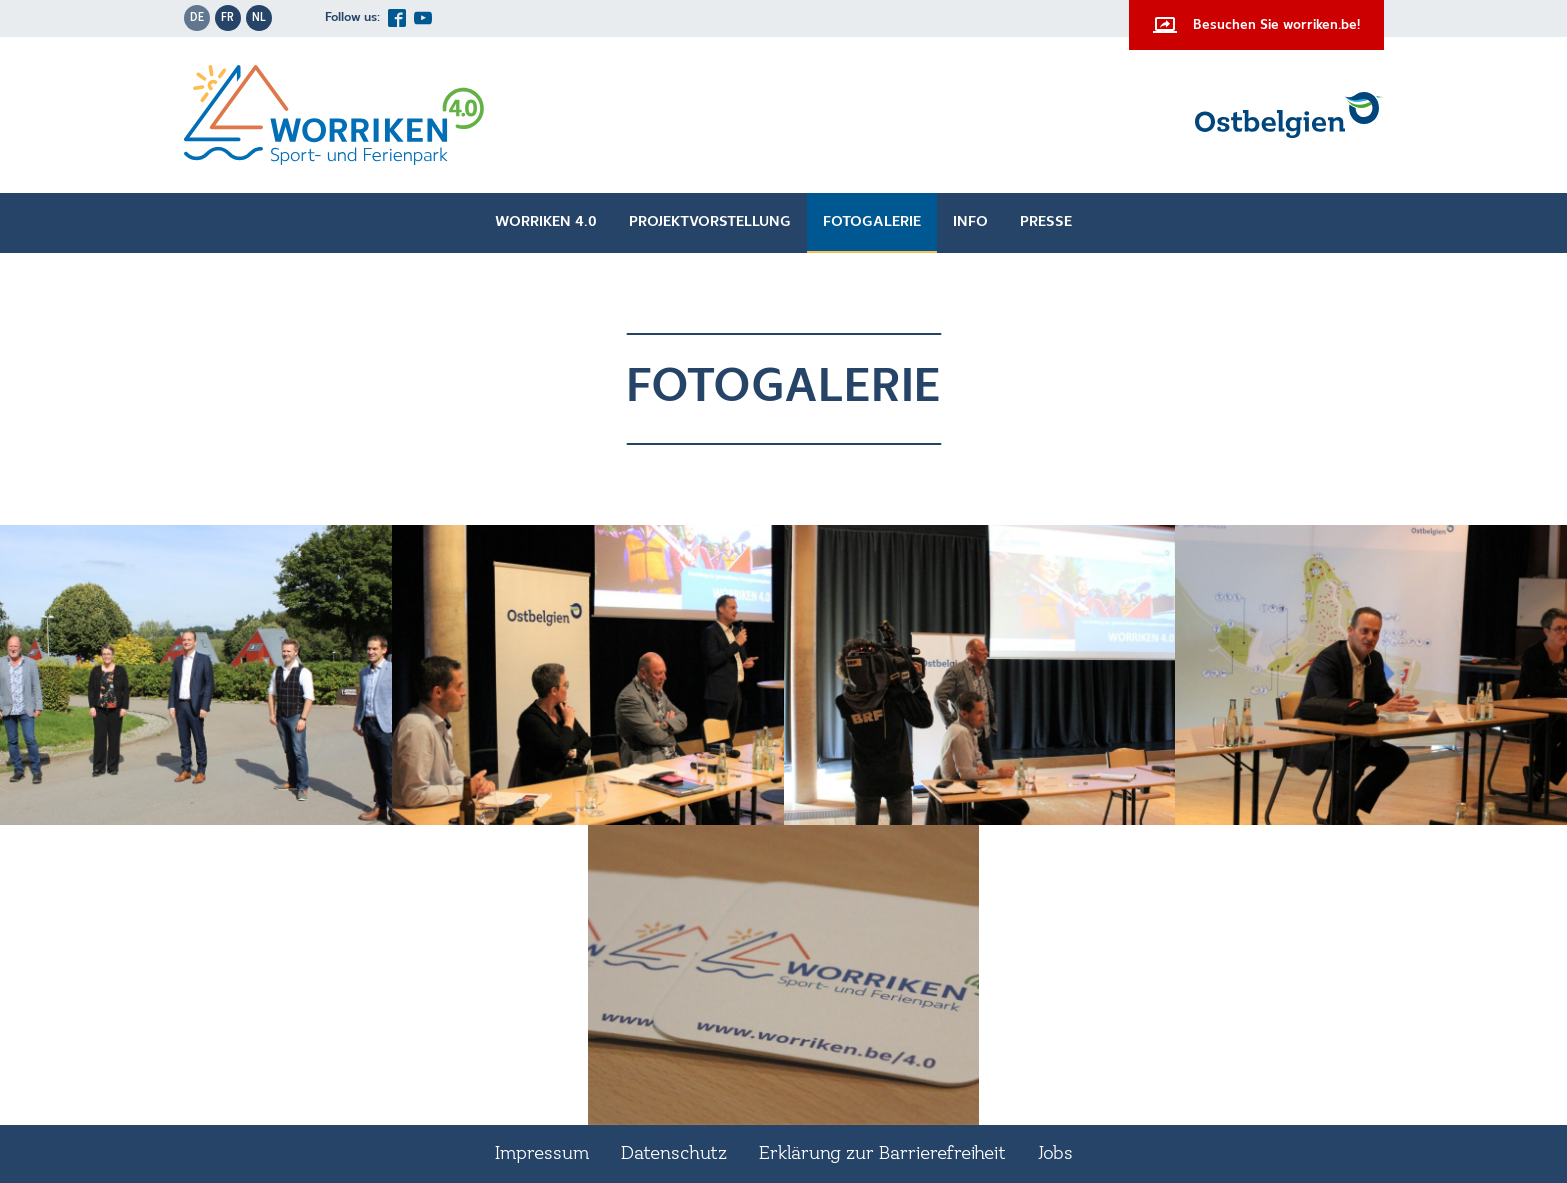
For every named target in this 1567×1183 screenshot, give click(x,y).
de (197, 18)
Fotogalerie (872, 222)
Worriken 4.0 (546, 222)
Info (970, 222)
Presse (1046, 222)
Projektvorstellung (710, 222)
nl (259, 18)
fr (227, 18)
